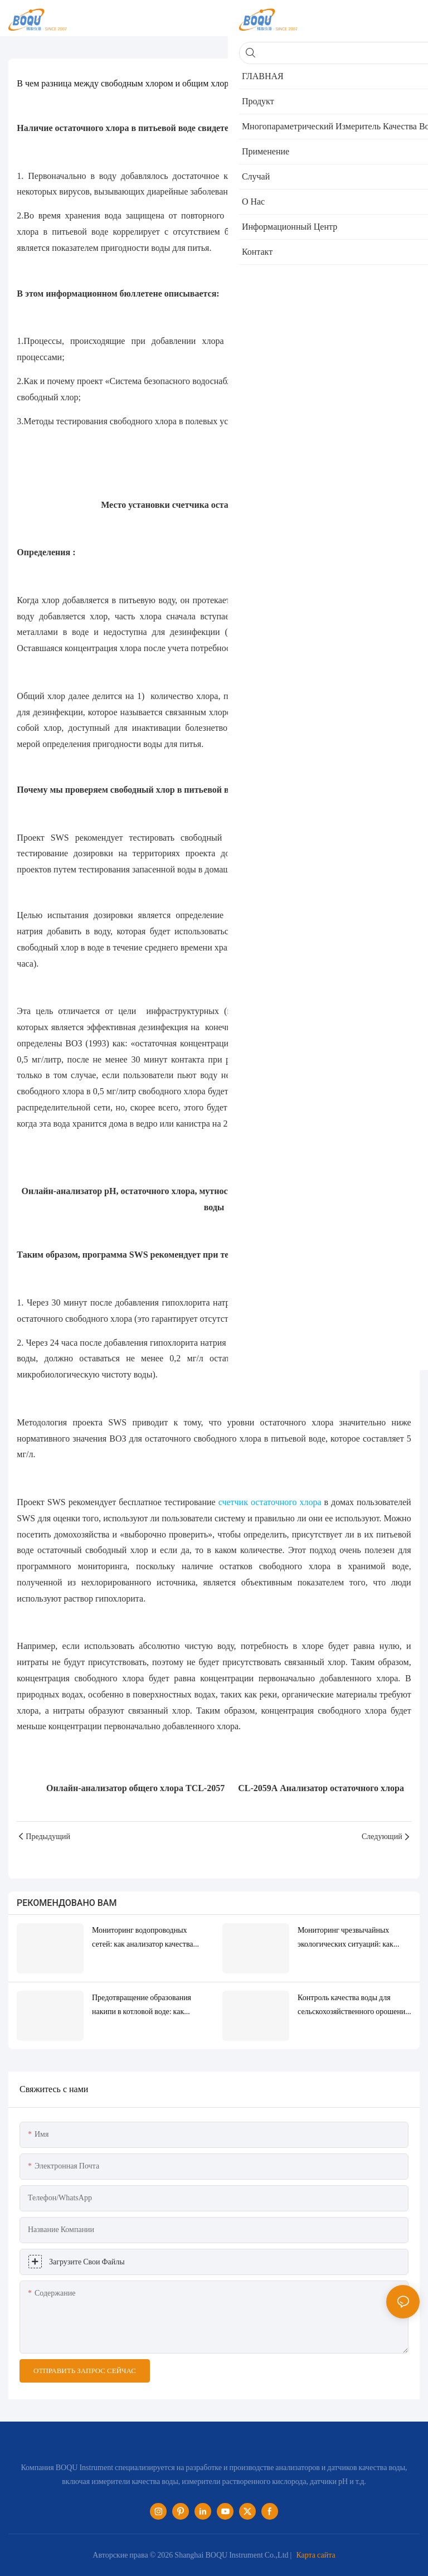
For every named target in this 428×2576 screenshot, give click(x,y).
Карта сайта (315, 2554)
